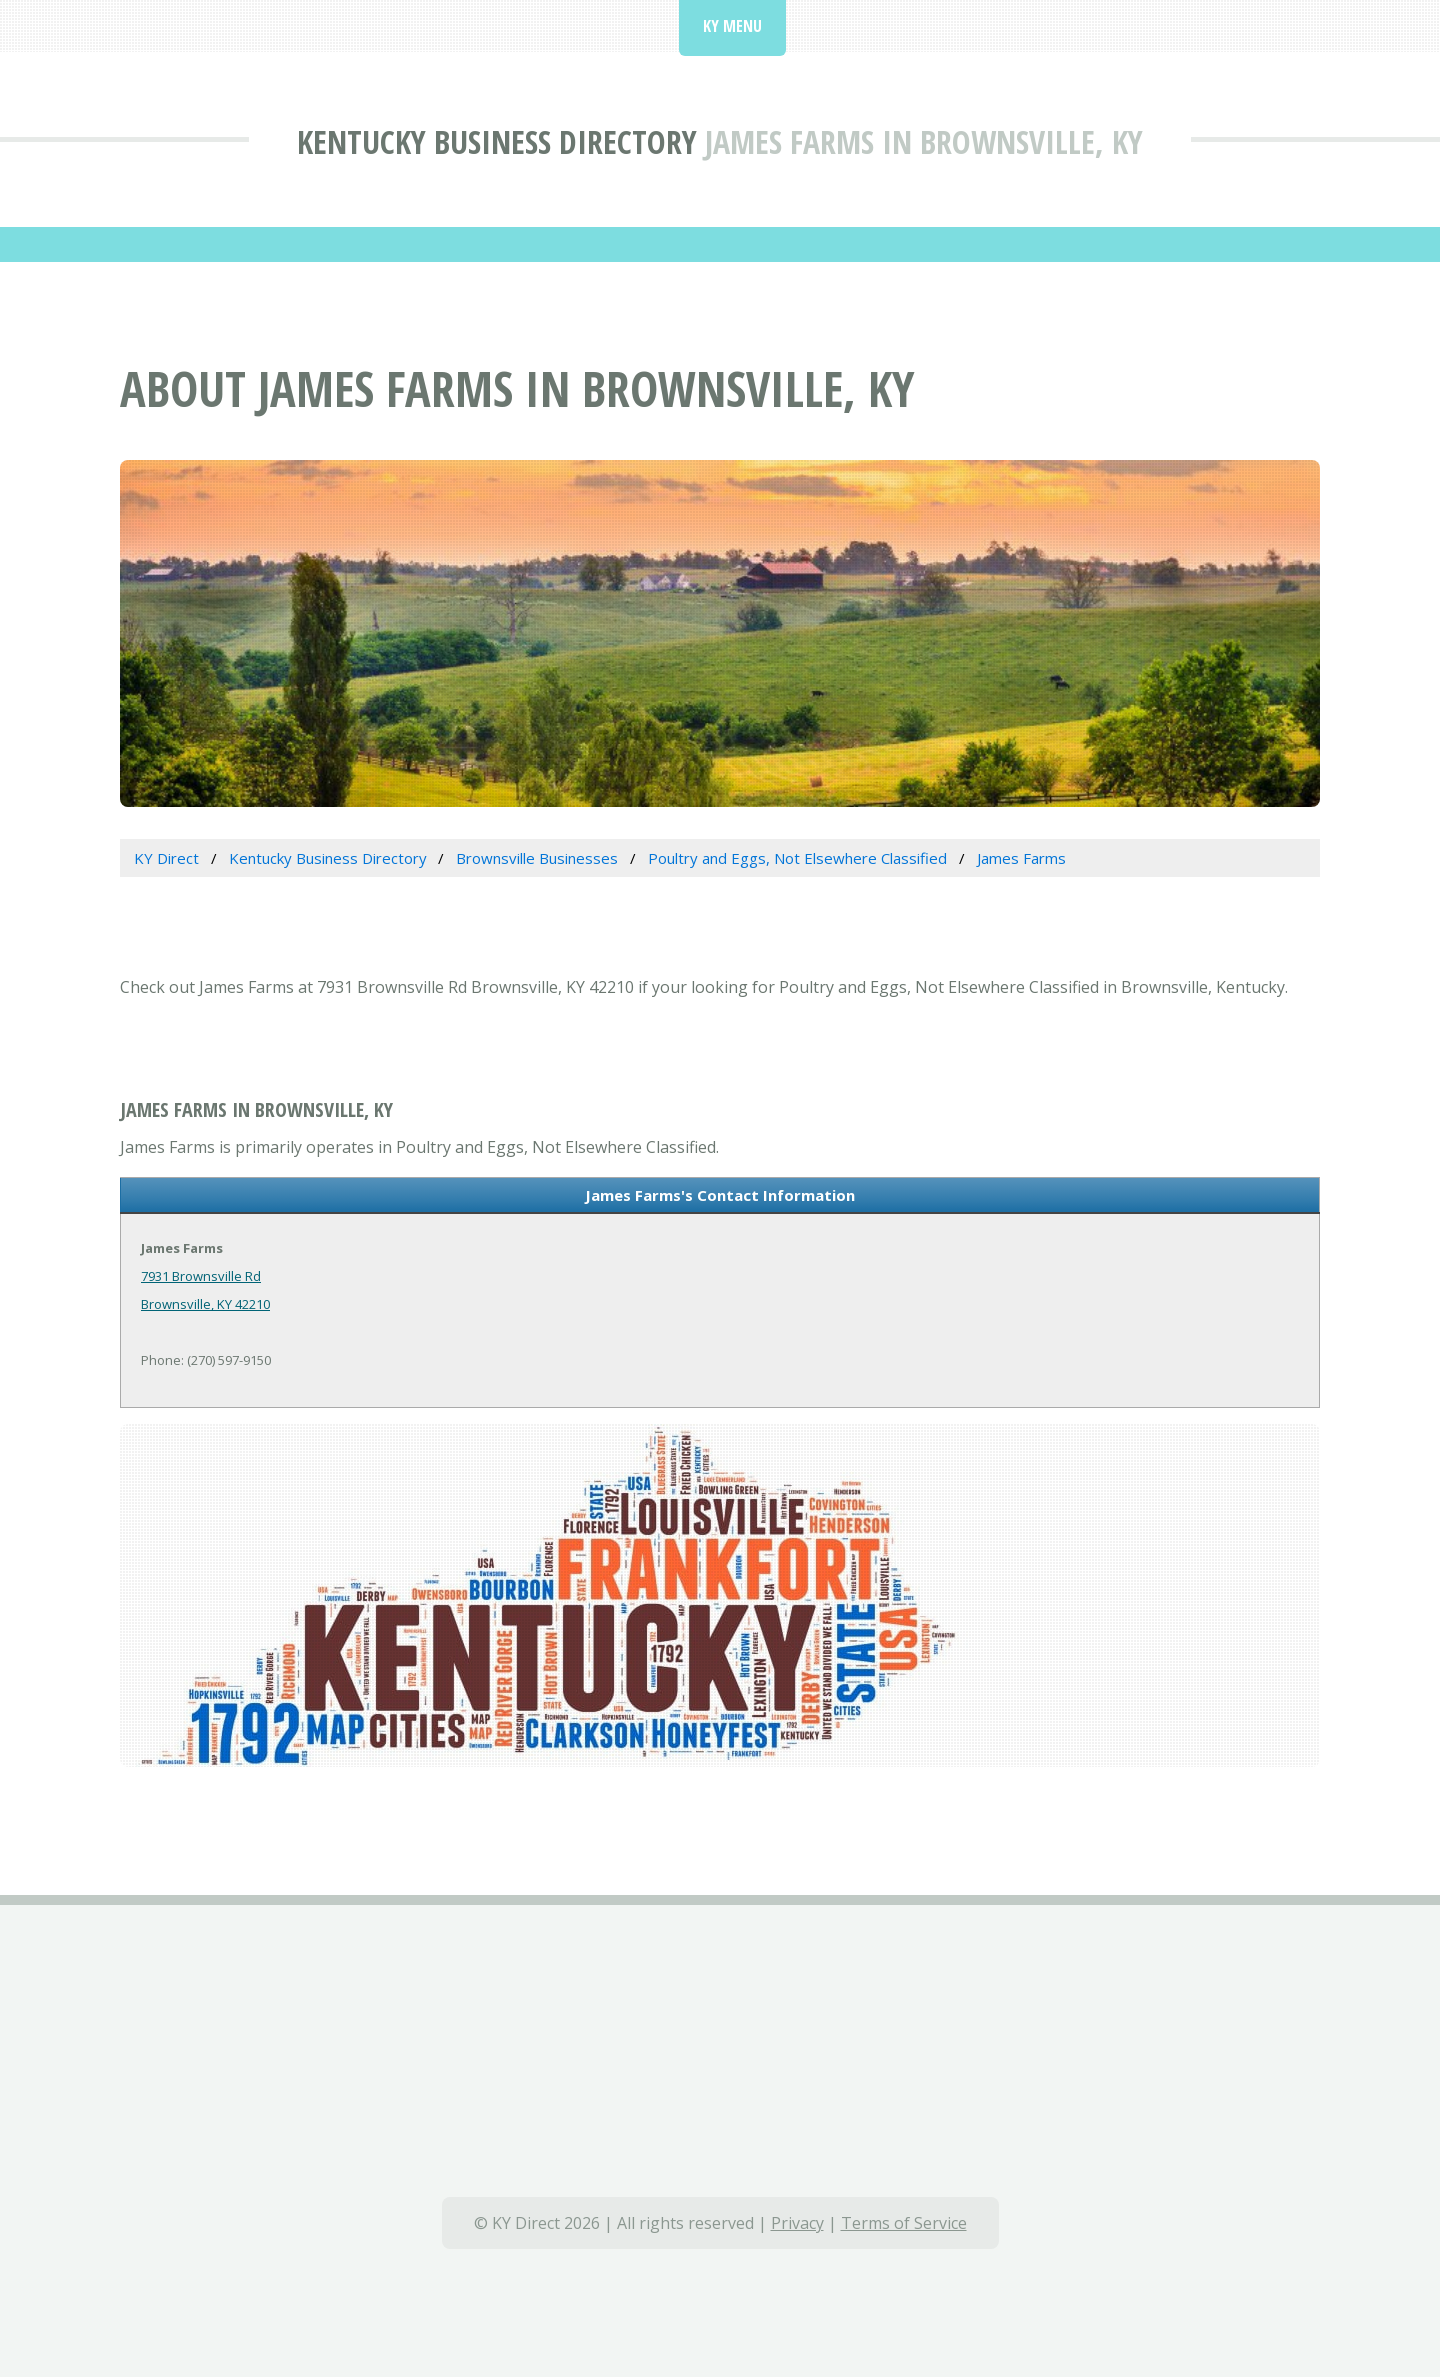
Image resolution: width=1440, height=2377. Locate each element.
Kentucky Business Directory (497, 141)
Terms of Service (904, 2223)
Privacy (797, 2223)
